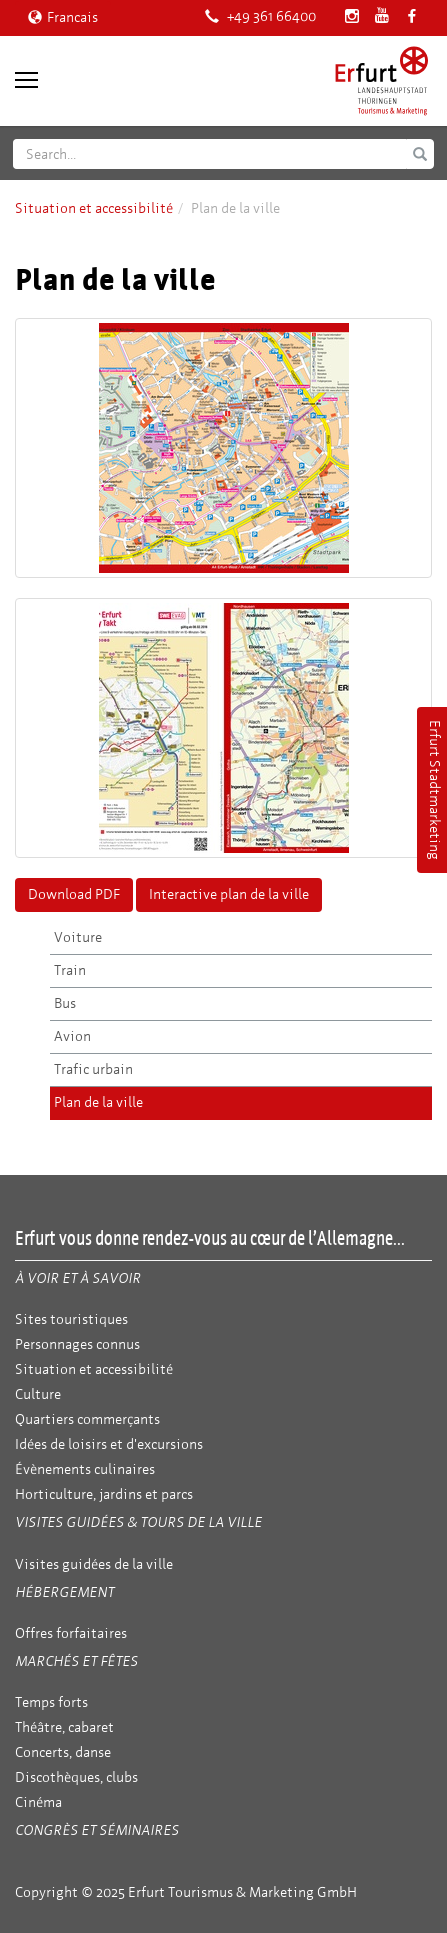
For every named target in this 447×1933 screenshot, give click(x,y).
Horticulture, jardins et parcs (104, 1494)
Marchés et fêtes (76, 1661)
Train (70, 970)
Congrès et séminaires (97, 1830)
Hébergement (64, 1592)
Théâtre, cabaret (64, 1727)
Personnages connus (77, 1344)
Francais (63, 17)
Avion (72, 1036)
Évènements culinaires (85, 1469)
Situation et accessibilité (94, 208)
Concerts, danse (63, 1752)
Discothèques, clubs (76, 1777)
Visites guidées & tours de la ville (138, 1522)
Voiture (78, 937)
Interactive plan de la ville (229, 894)
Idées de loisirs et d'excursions (109, 1444)
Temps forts (51, 1702)
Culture (38, 1394)
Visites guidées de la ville (94, 1564)
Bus (65, 1003)
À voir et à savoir (78, 1278)
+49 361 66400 (260, 16)
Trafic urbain (93, 1069)
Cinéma (38, 1802)
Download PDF (74, 894)
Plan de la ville (98, 1102)
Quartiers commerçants (87, 1419)
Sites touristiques (71, 1319)
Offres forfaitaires (71, 1633)
